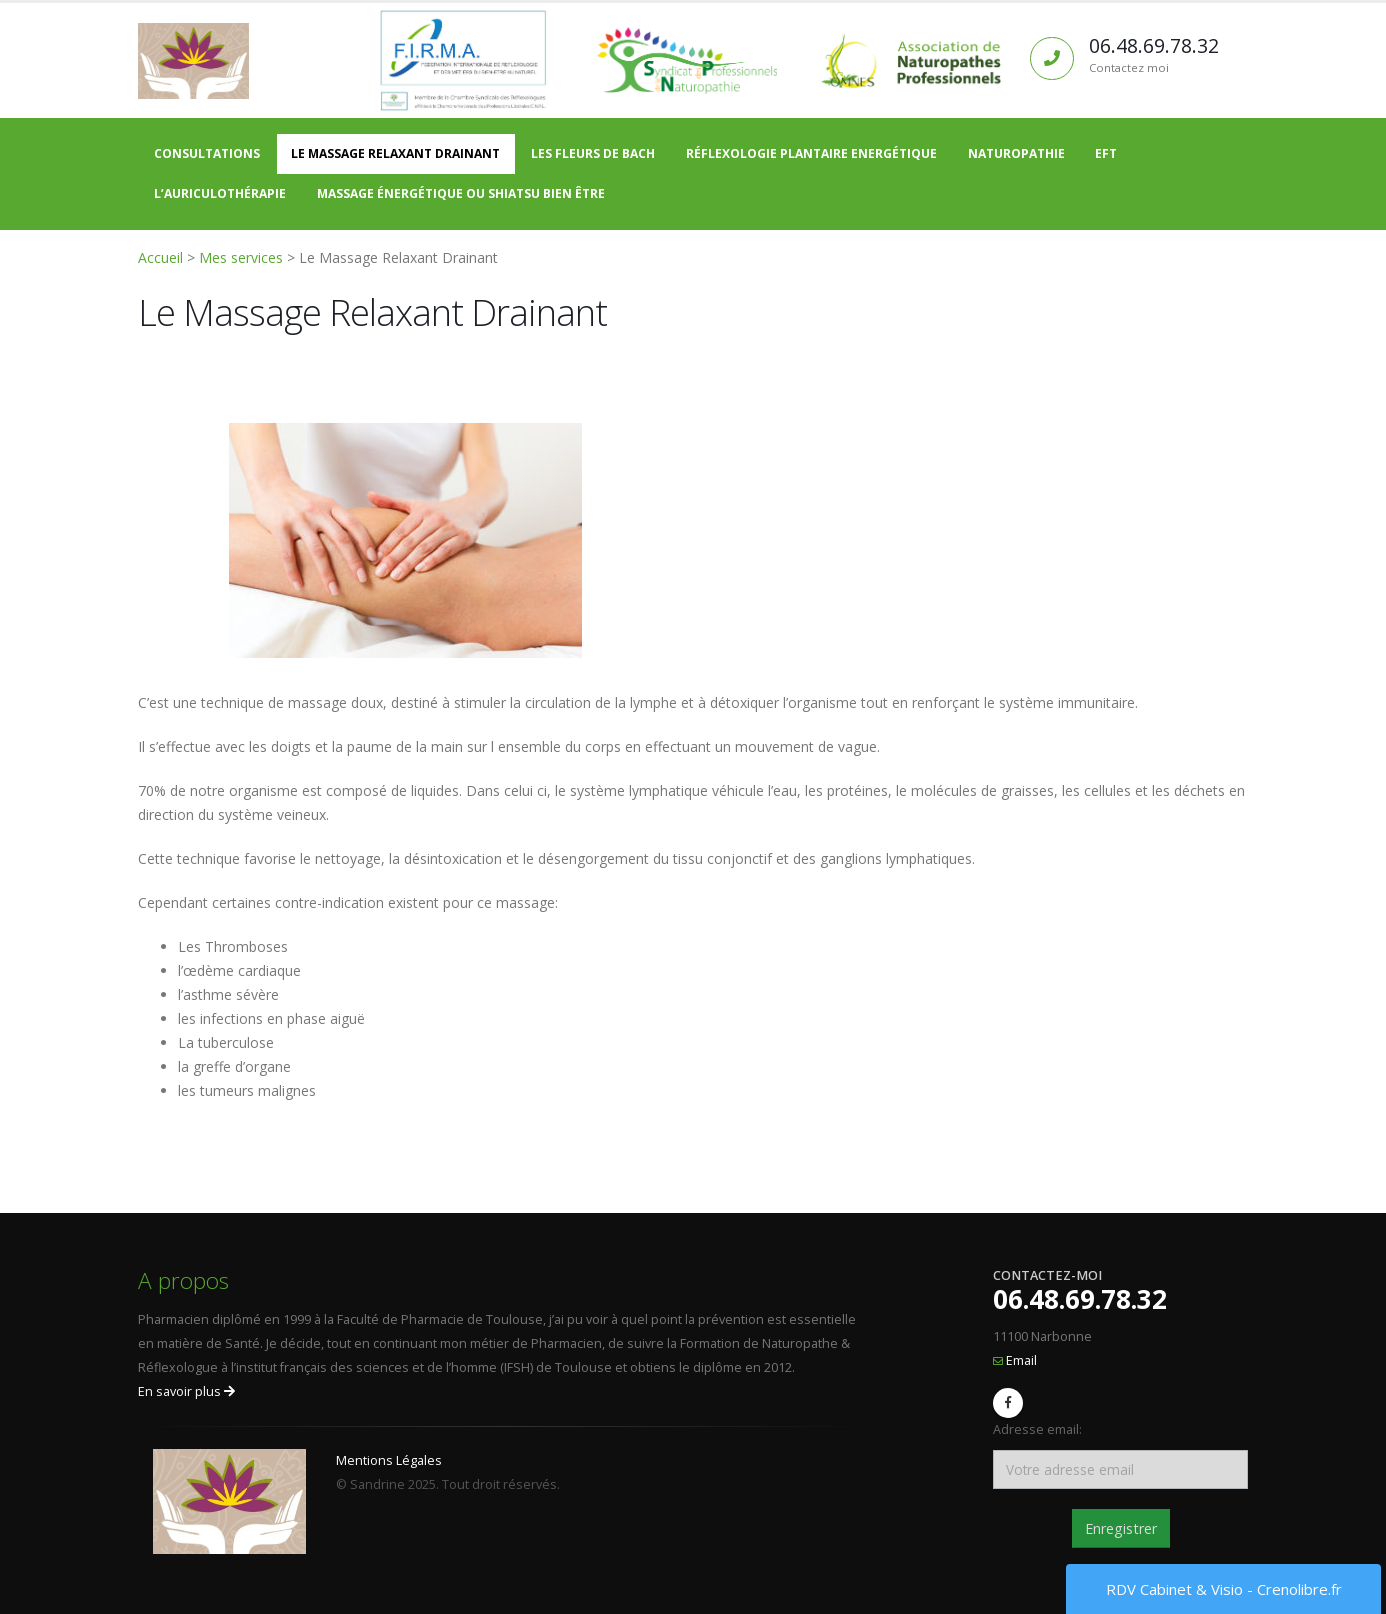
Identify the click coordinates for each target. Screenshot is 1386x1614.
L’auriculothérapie (220, 193)
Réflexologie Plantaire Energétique (811, 153)
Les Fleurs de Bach (593, 153)
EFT (1106, 153)
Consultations (207, 153)
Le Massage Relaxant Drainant (395, 153)
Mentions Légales (389, 1460)
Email (1021, 1360)
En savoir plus (186, 1391)
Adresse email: (1037, 1429)
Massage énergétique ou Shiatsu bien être (461, 193)
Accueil (160, 257)
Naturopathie (1016, 153)
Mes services (241, 257)
